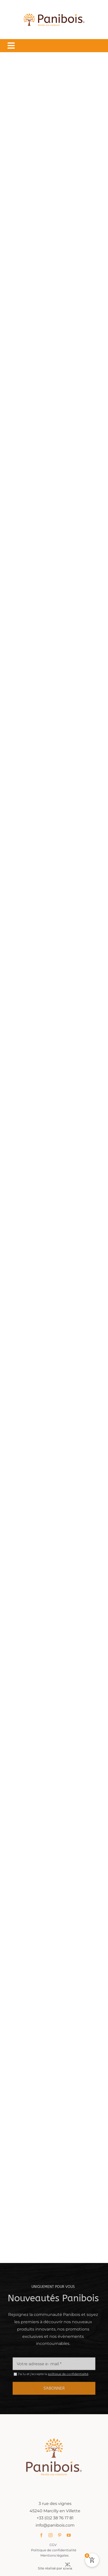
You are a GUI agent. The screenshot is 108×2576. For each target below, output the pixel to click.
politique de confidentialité (68, 2375)
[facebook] (43, 2535)
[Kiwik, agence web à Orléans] (69, 2564)
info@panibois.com (56, 2525)
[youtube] (70, 2535)
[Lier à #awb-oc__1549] (11, 46)
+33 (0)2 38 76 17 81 (56, 2518)
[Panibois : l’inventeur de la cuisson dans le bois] (54, 7)
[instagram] (52, 2535)
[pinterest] (61, 2535)
